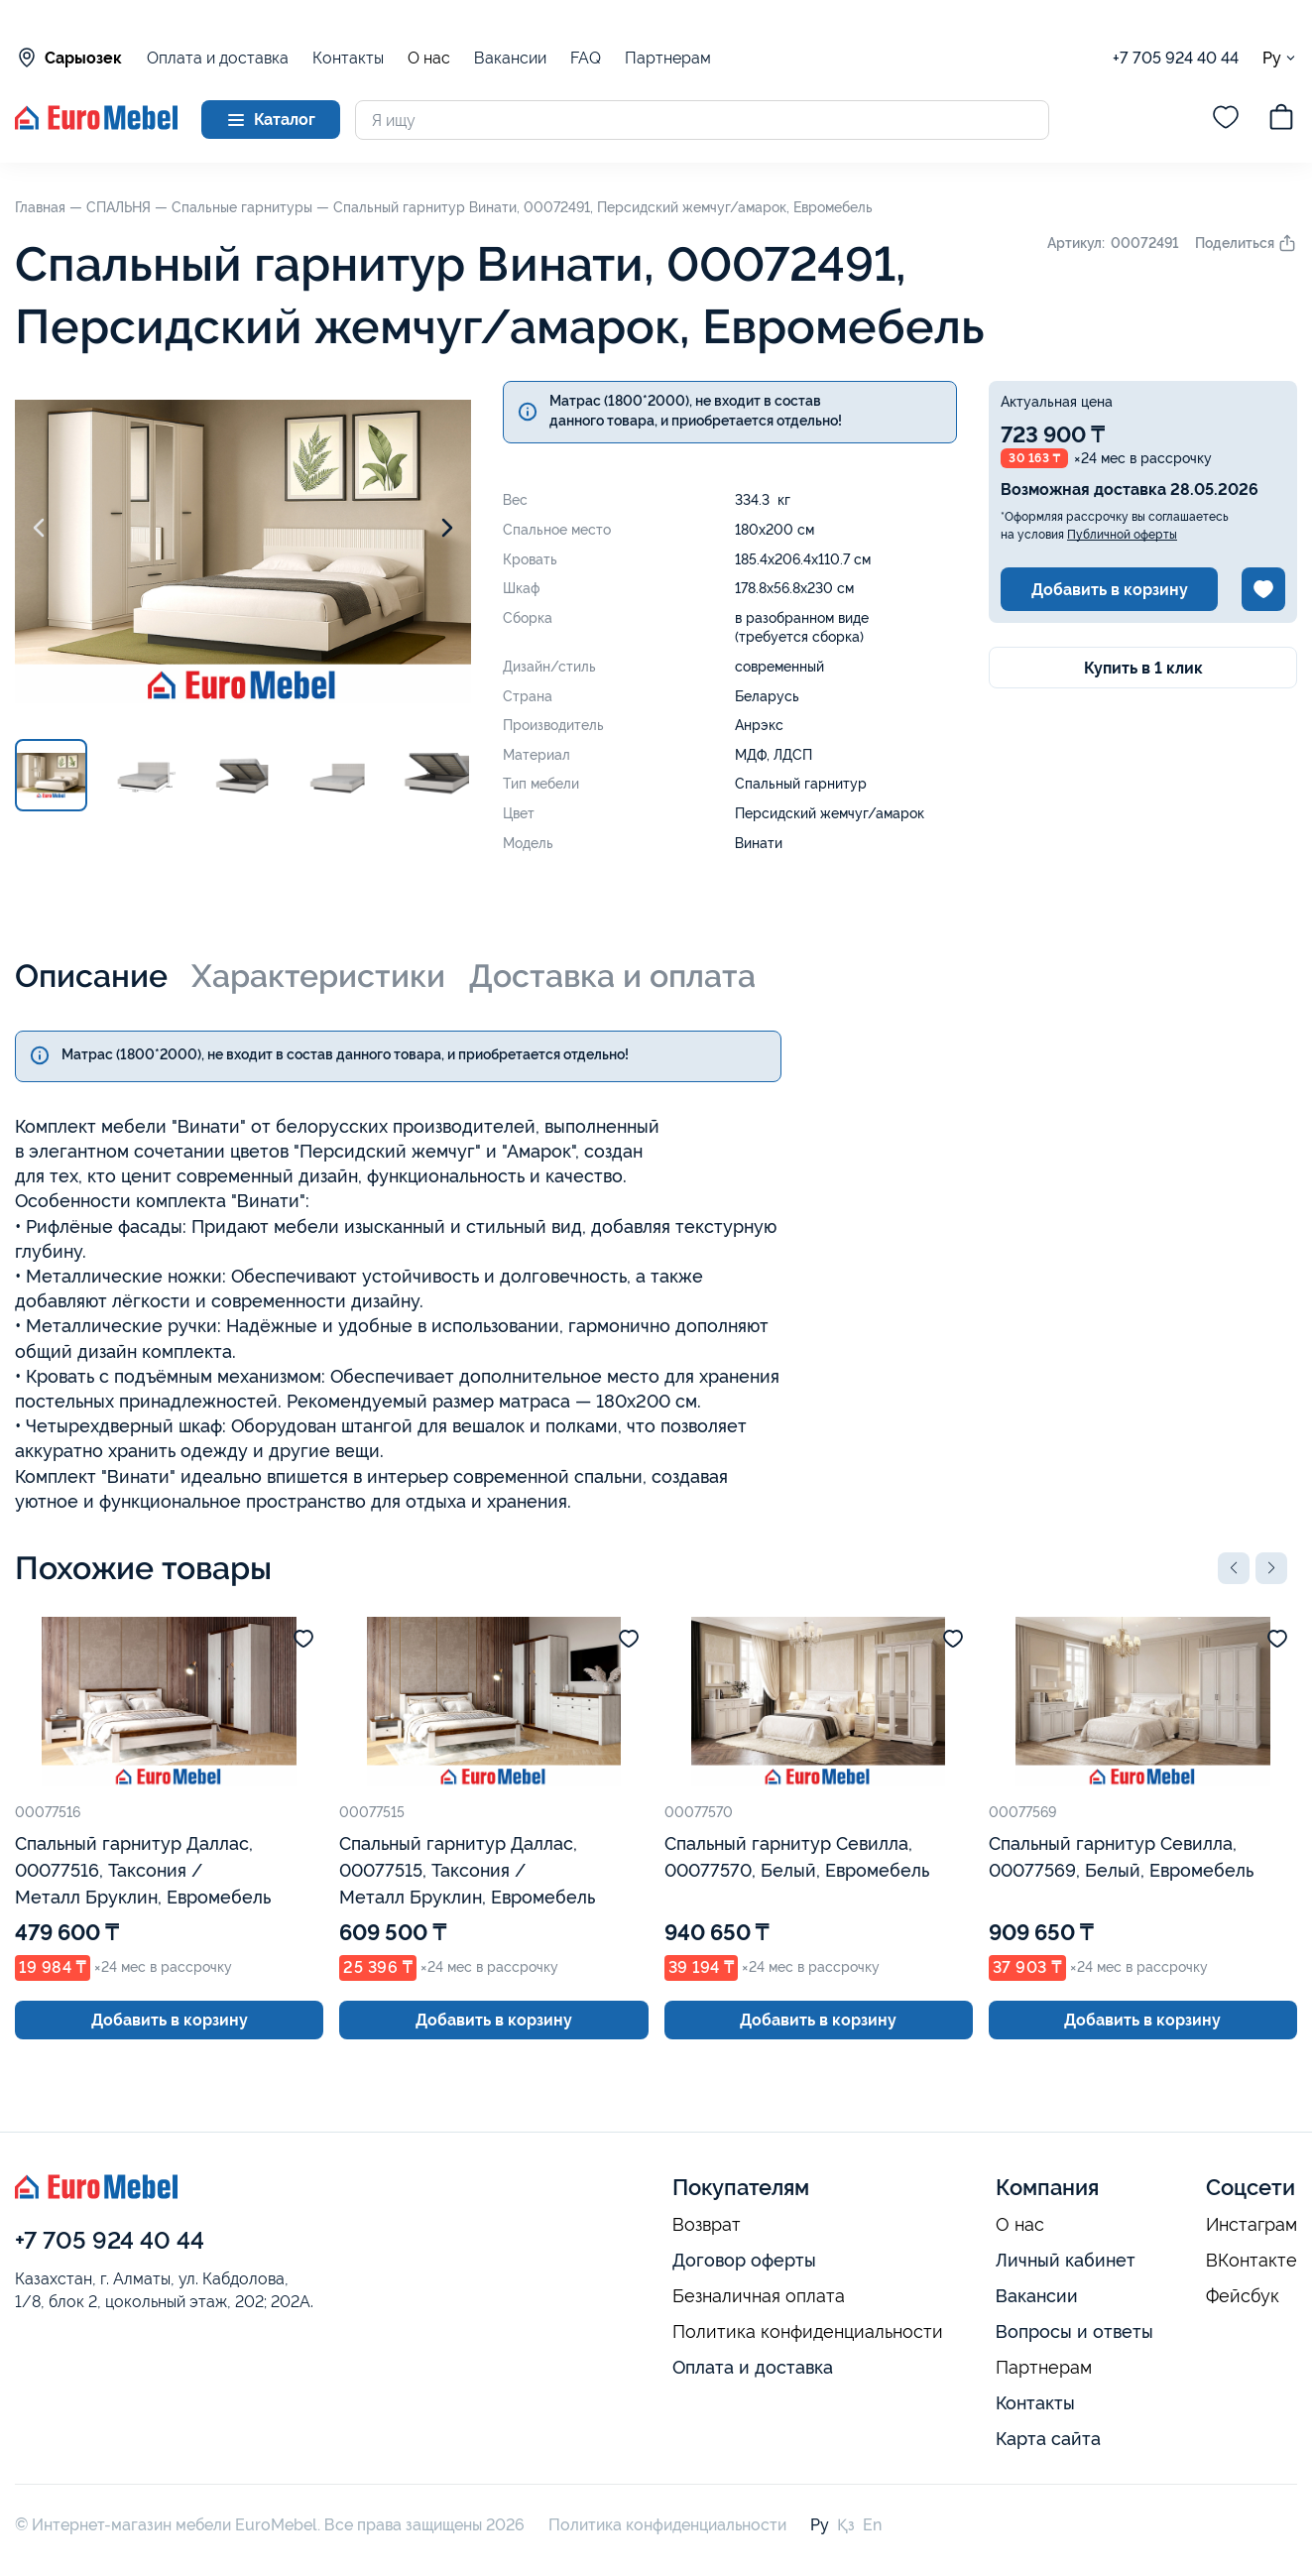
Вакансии (510, 58)
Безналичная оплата (758, 2296)
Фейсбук (1242, 2296)
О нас (429, 58)
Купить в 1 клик (1143, 668)
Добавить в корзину (1109, 589)
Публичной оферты (1122, 535)
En (872, 2524)
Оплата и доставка (218, 58)
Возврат (706, 2225)
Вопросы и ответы (1074, 2331)
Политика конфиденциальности (807, 2332)
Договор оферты (744, 2260)
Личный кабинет (1065, 2260)
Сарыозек (68, 57)
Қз (846, 2524)
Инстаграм (1251, 2225)
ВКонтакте (1251, 2260)
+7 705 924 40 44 (1176, 58)
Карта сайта (1048, 2438)
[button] (1234, 1568)
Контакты (348, 58)
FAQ (585, 58)
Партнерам (668, 58)
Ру (1279, 58)
